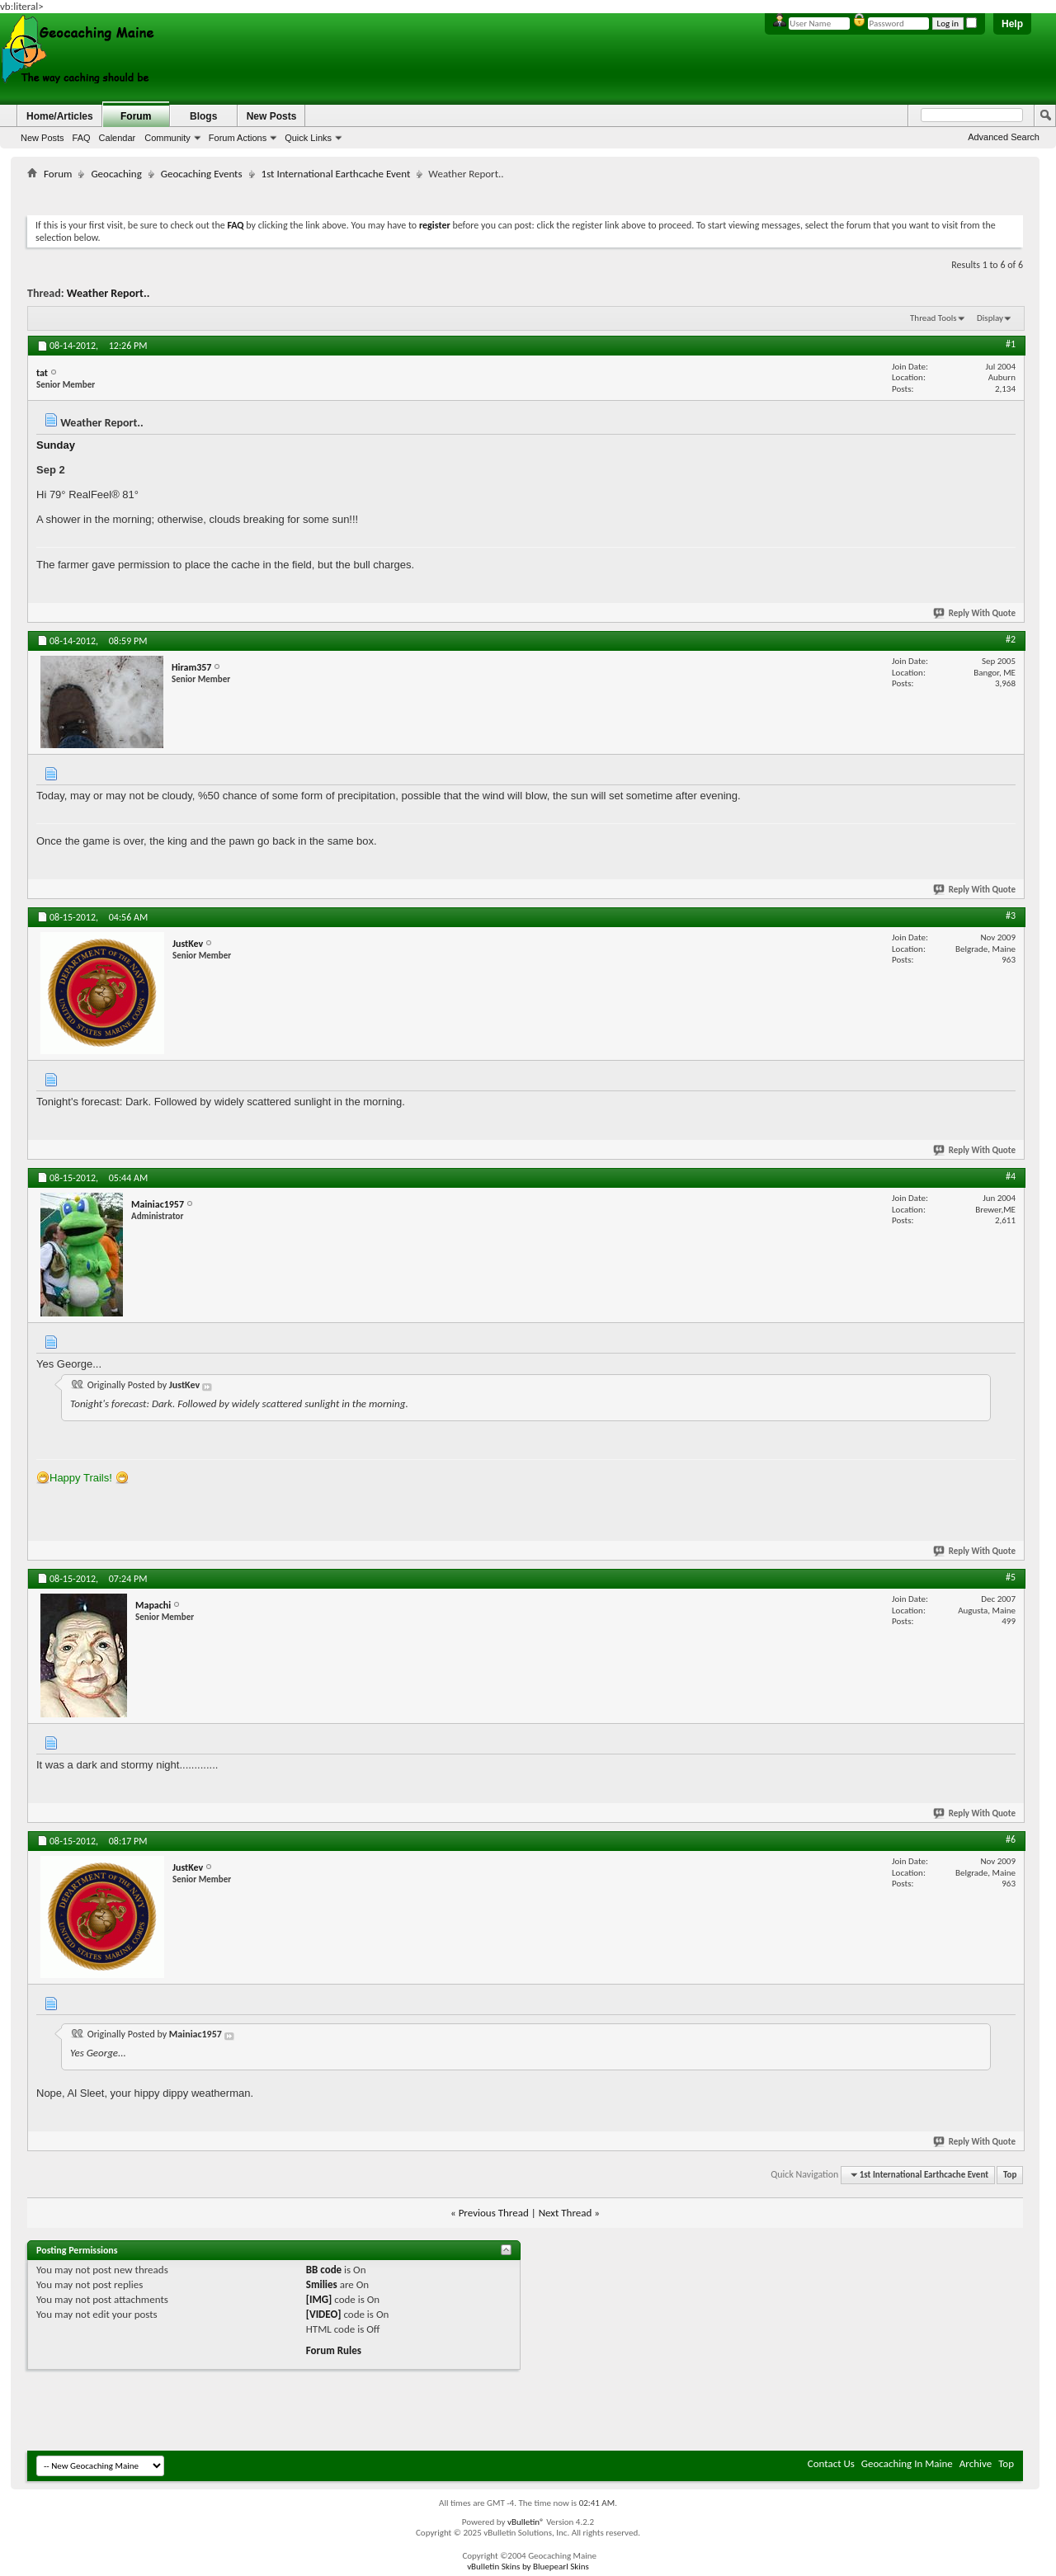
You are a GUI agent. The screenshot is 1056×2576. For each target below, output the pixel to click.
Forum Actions (237, 138)
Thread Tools (933, 318)
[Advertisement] (525, 194)
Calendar (117, 138)
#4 (1011, 1176)
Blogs (203, 116)
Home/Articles (59, 116)
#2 (1011, 639)
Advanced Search (1004, 137)
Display (990, 318)
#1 (1011, 344)
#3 (1011, 915)
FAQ (82, 138)
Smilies (321, 2284)
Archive (975, 2463)
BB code (324, 2269)
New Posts (42, 138)
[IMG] (319, 2299)
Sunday (55, 445)
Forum (135, 116)
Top (1009, 2174)
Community (167, 138)
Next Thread (565, 2212)
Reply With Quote (975, 613)
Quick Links (308, 138)
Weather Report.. (108, 293)
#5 (1011, 1577)
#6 (1011, 1839)
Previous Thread (494, 2212)
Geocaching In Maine (907, 2463)
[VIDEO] (324, 2314)
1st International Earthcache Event (336, 173)
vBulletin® (525, 2522)
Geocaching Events (202, 173)
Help (1012, 24)
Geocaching (116, 173)
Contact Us (831, 2463)
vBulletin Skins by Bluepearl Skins (528, 2566)
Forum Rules (333, 2350)
